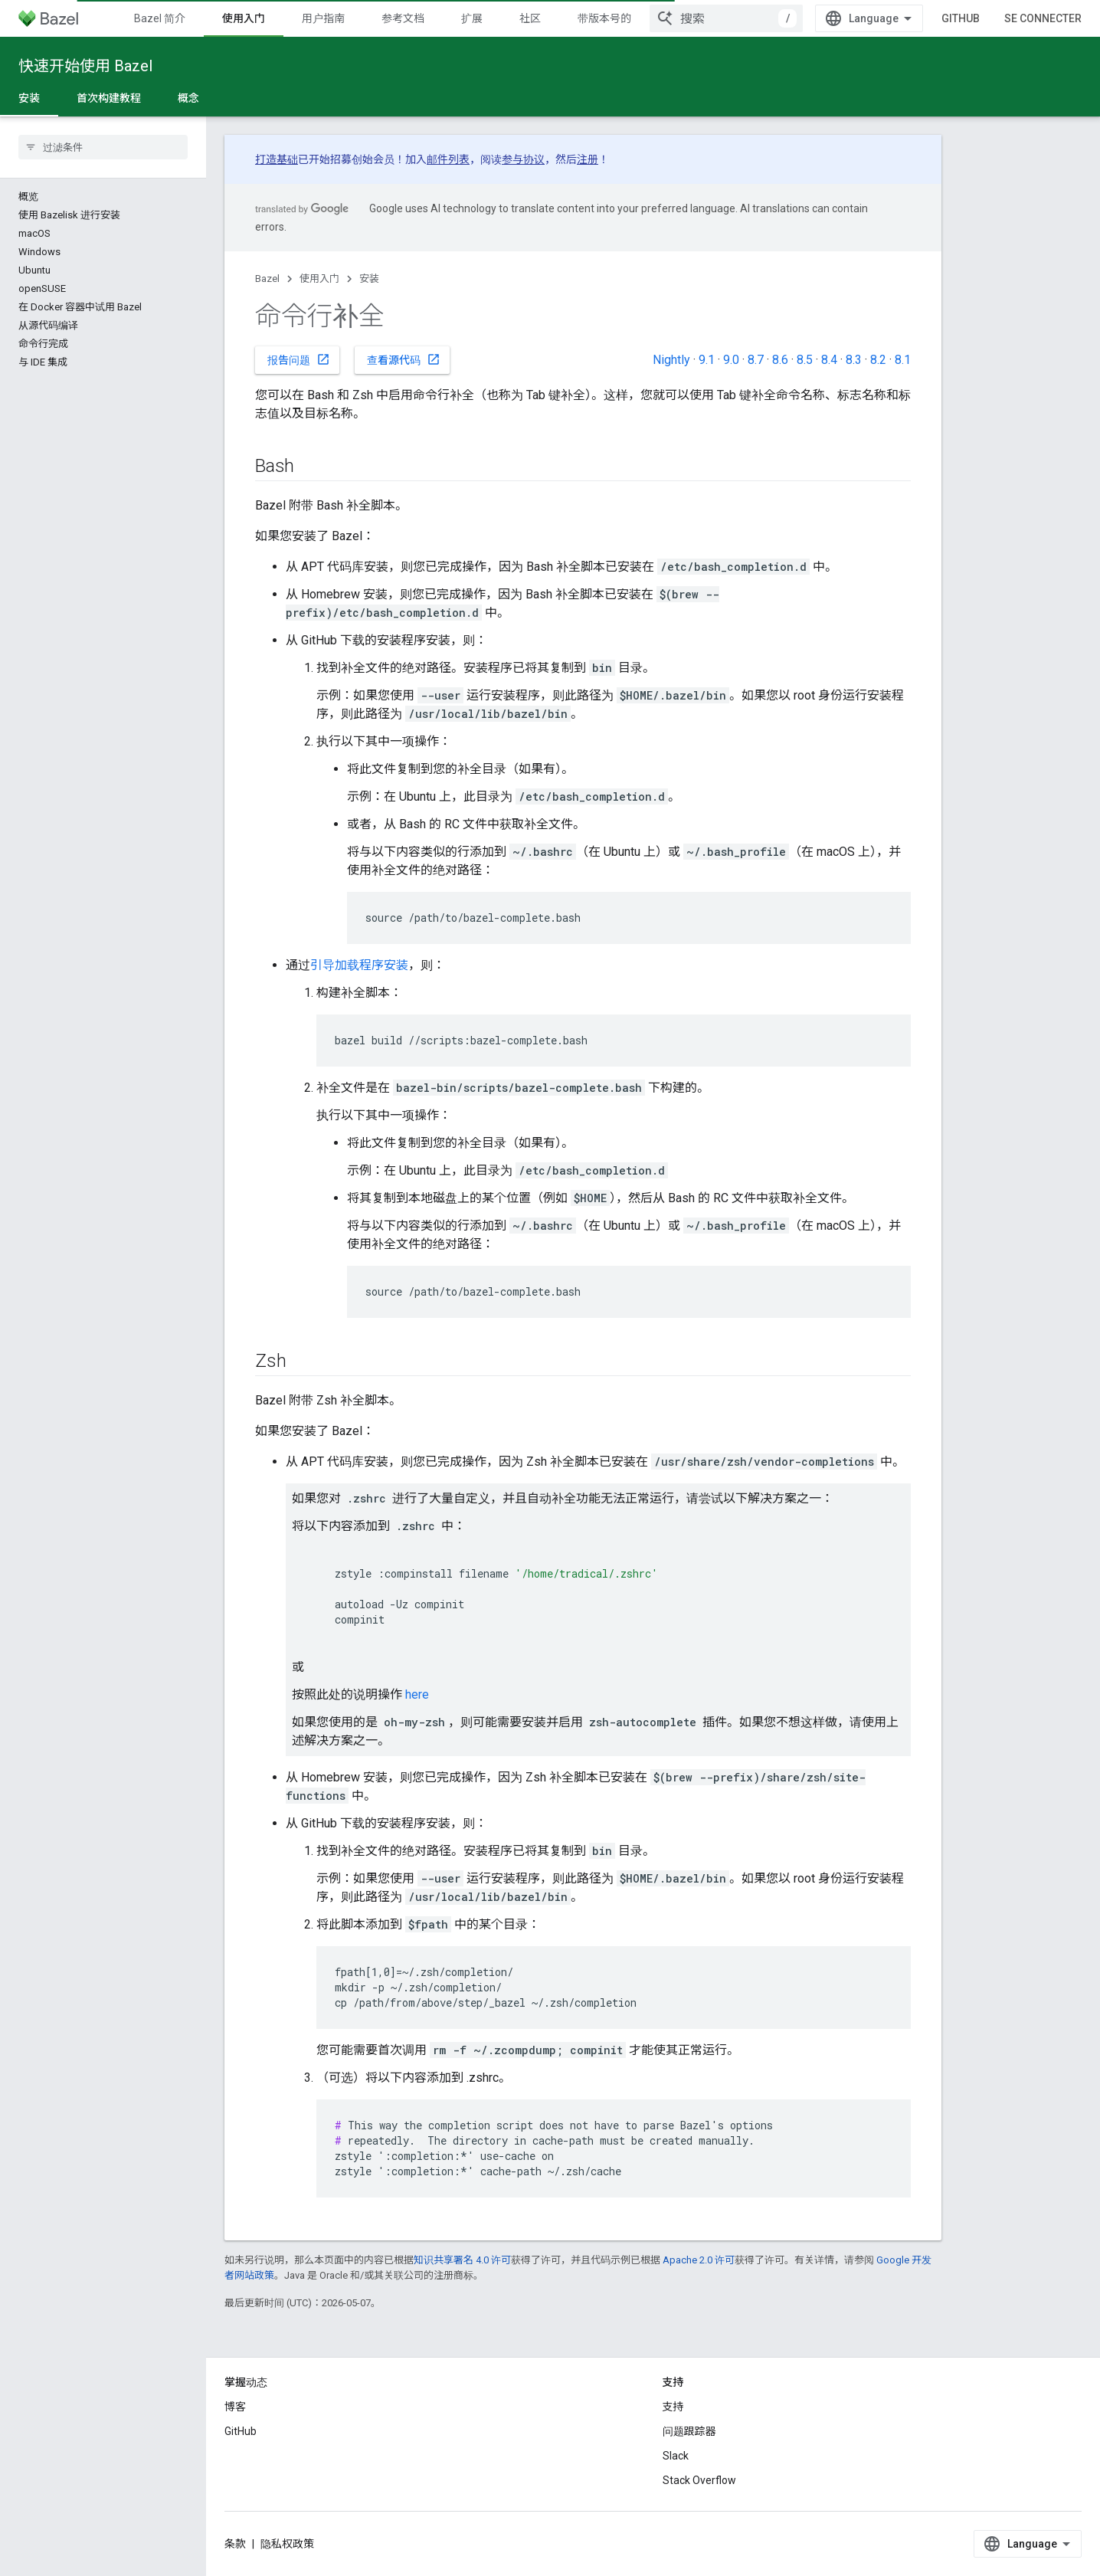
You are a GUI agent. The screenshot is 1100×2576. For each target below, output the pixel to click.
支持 (673, 2407)
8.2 (878, 359)
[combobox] (726, 18)
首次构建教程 (109, 98)
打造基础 (276, 159)
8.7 (756, 359)
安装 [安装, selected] (29, 98)
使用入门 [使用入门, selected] (243, 18)
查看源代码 (403, 359)
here (417, 1694)
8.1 (903, 359)
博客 (235, 2407)
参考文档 (402, 18)
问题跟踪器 (689, 2431)
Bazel (267, 278)
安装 (369, 278)
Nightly (671, 359)
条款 (235, 2544)
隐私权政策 (287, 2544)
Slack (676, 2456)
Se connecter (1043, 18)
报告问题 (298, 359)
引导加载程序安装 (359, 965)
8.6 (780, 359)
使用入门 (319, 278)
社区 (530, 18)
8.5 (805, 359)
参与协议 (523, 159)
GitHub (960, 18)
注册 (587, 159)
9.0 (731, 359)
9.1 (707, 359)
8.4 (829, 359)
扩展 (472, 18)
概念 (188, 98)
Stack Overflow (699, 2480)
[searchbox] (103, 147)
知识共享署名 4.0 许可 (462, 2260)
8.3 (854, 359)
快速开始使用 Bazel (85, 66)
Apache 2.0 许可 (699, 2260)
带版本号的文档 (615, 18)
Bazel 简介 (159, 18)
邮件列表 (448, 159)
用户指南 (323, 18)
